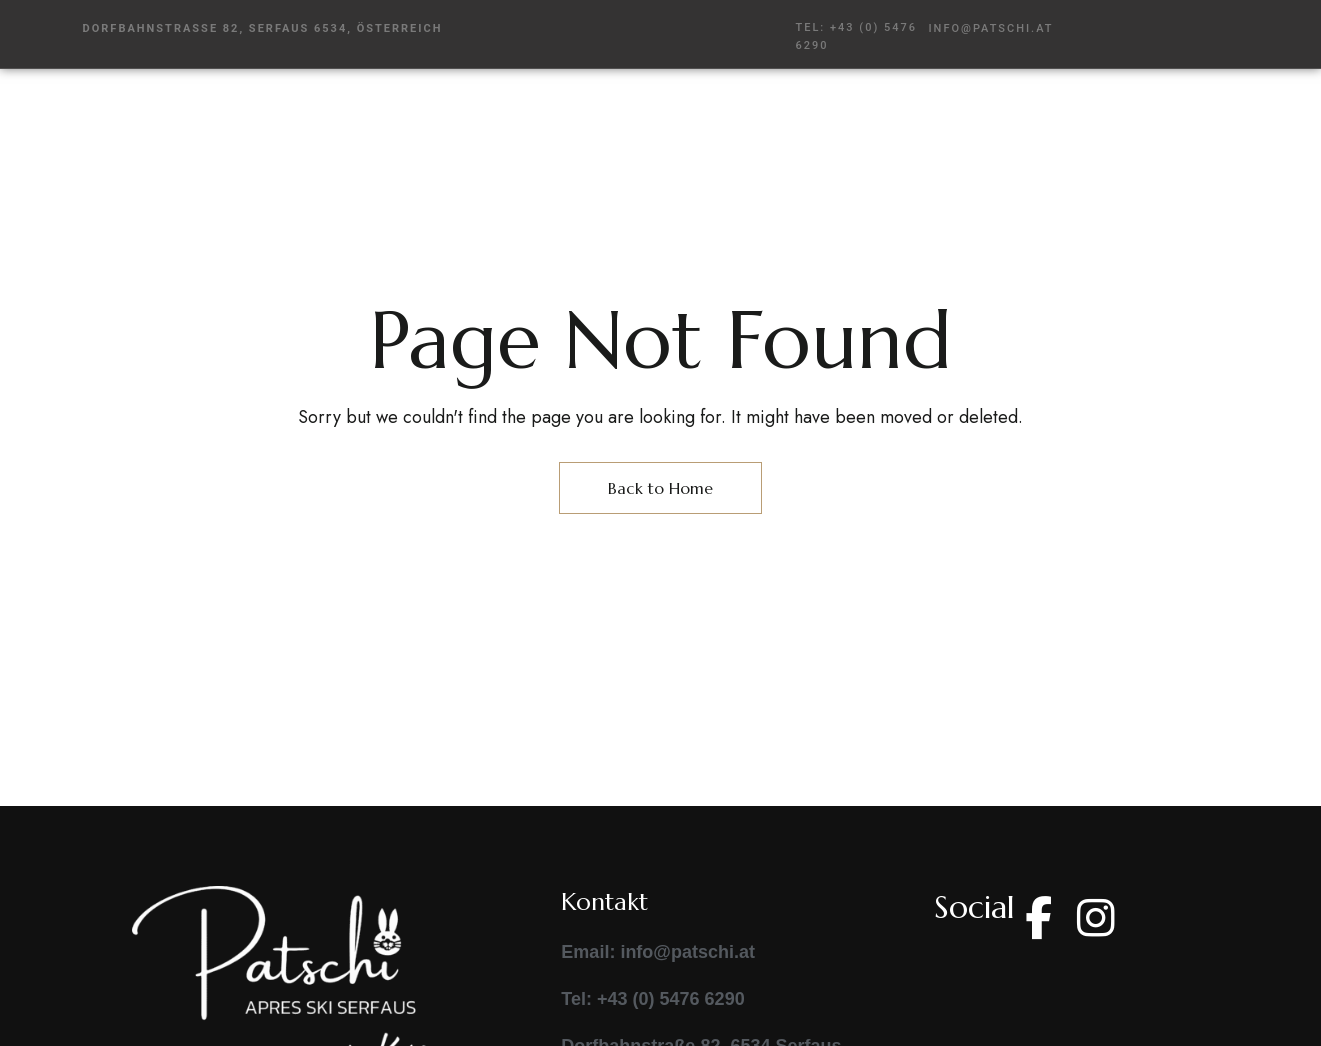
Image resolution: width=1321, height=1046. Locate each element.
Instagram (1096, 917)
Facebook (1038, 917)
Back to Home (660, 488)
